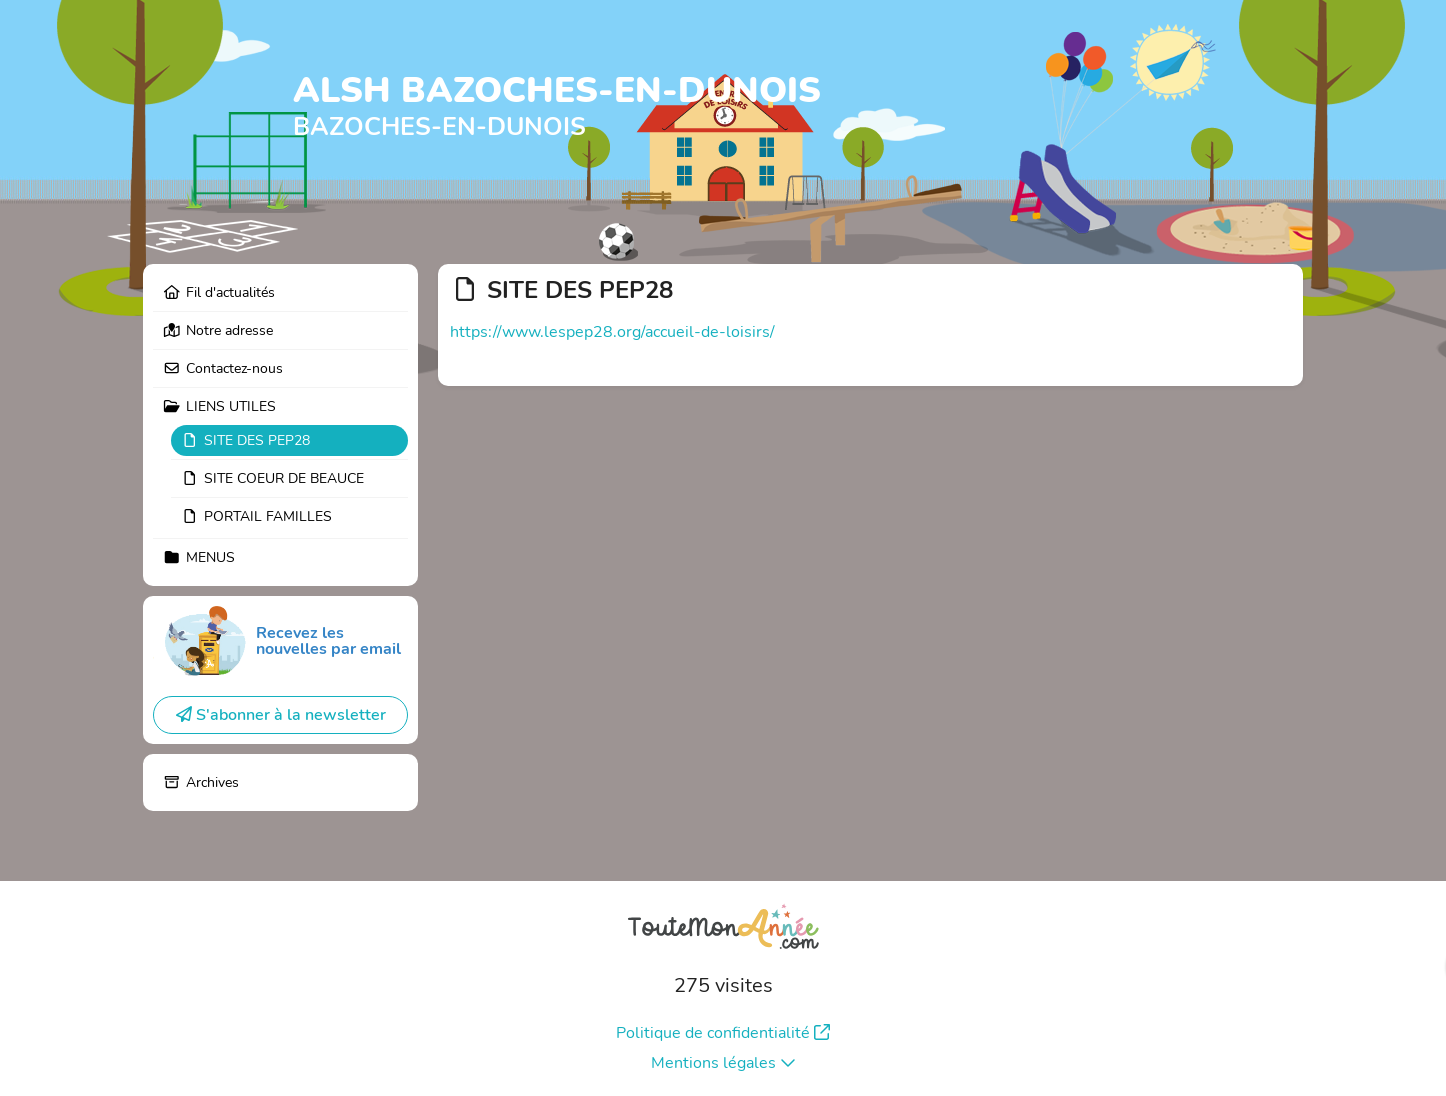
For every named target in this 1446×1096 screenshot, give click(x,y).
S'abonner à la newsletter (281, 715)
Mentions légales (723, 1063)
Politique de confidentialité (723, 1033)
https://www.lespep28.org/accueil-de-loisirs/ (612, 332)
